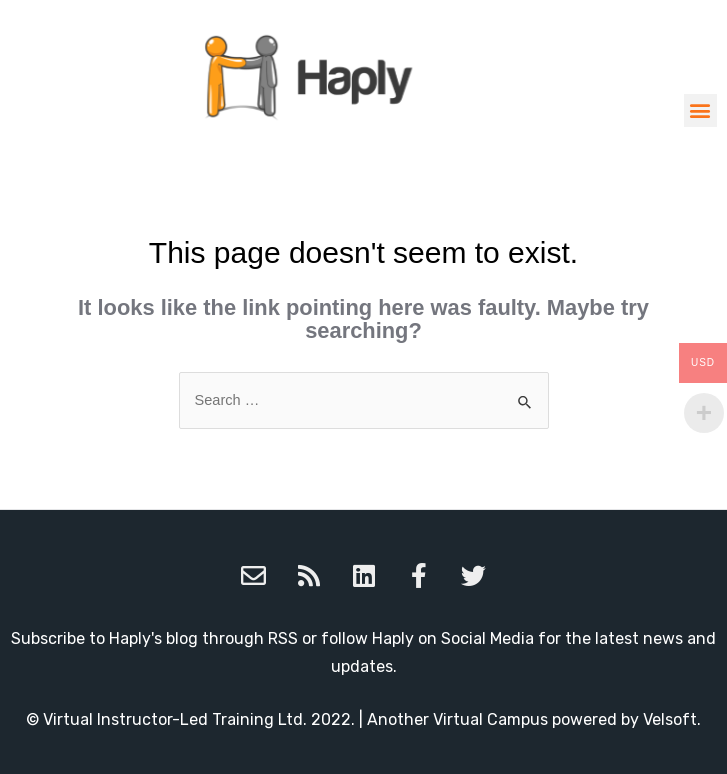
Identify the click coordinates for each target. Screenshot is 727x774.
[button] (700, 110)
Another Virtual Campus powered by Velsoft (532, 719)
